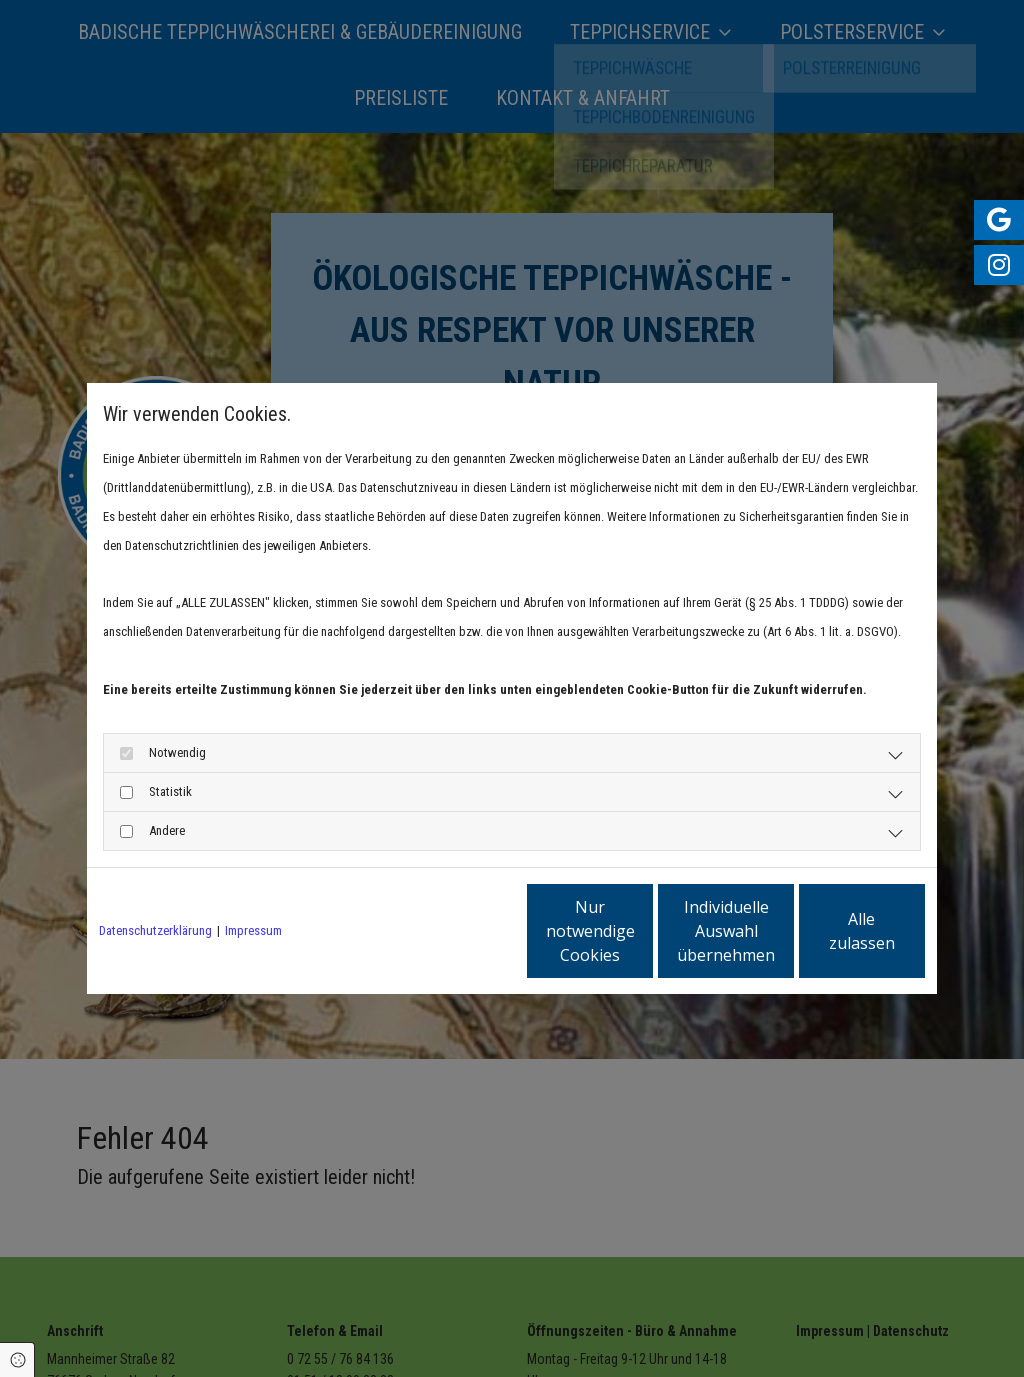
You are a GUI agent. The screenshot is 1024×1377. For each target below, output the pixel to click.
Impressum (253, 930)
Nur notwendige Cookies (452, 931)
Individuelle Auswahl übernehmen (643, 931)
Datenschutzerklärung (155, 930)
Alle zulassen (832, 931)
